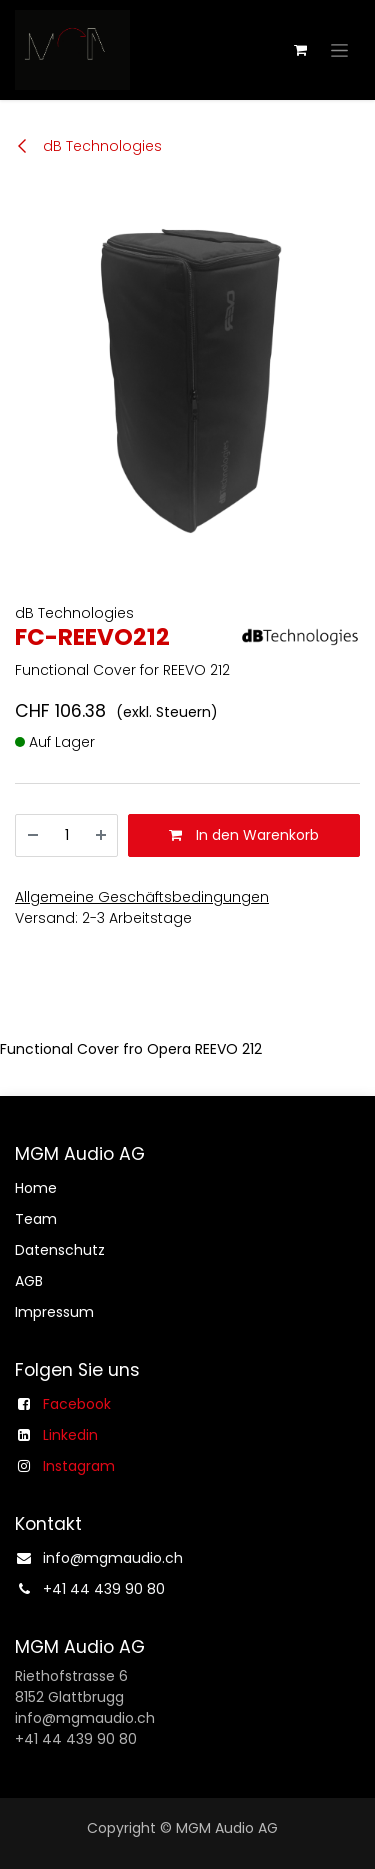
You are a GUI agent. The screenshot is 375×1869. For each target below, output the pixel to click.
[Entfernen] (33, 835)
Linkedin (70, 1435)
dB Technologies (88, 146)
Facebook (77, 1404)
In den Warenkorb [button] (244, 835)
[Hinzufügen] (101, 835)
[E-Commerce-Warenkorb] (300, 50)
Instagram (79, 1466)
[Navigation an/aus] (339, 50)
